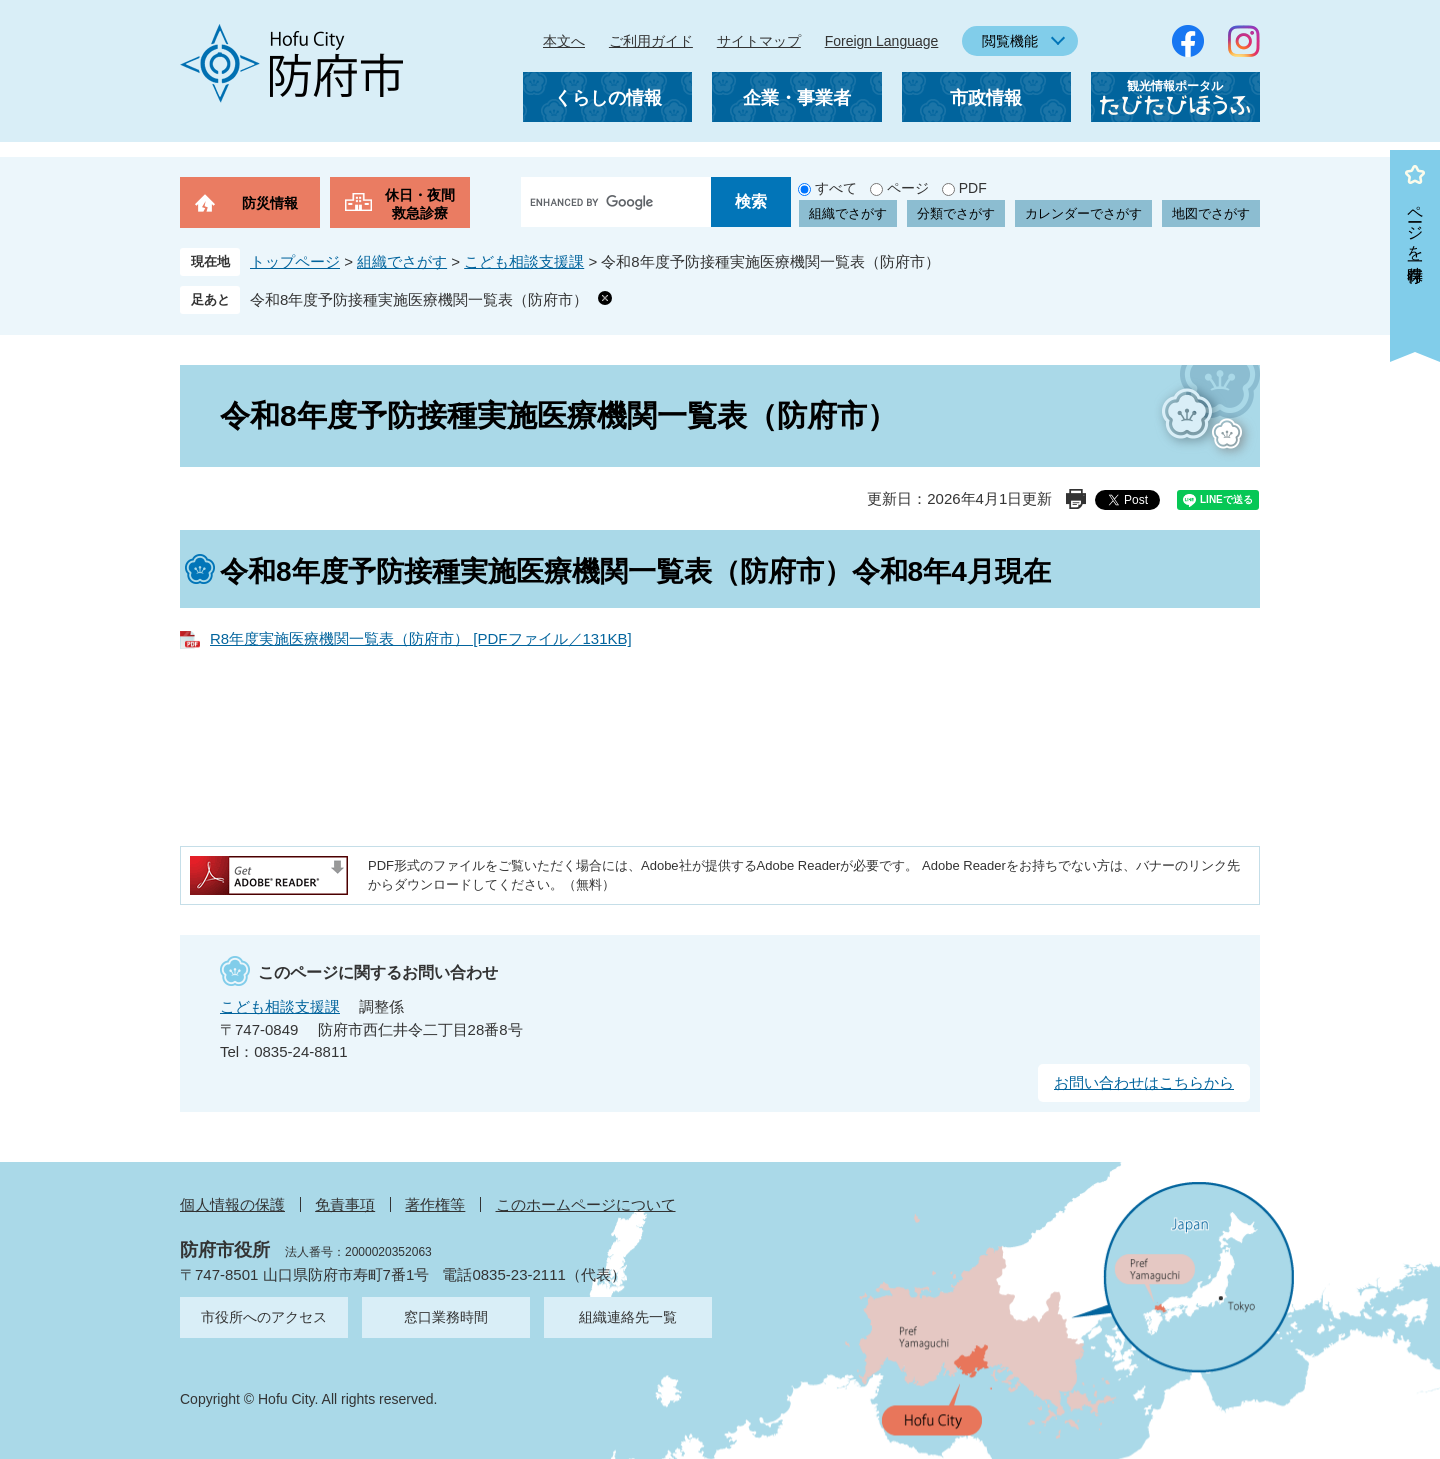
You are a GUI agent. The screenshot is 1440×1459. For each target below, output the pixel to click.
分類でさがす (956, 213)
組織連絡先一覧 (628, 1317)
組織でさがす (848, 213)
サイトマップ (759, 41)
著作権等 (435, 1204)
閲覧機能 (1010, 41)
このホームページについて (586, 1204)
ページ (908, 188)
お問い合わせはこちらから (1144, 1082)
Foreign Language (882, 41)
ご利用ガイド (651, 41)
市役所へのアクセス (264, 1317)
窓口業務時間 (446, 1317)
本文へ (564, 41)
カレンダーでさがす (1083, 213)
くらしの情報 (608, 98)
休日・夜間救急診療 (420, 204)
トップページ (295, 261)
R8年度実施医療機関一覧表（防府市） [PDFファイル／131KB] (421, 638)
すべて (836, 188)
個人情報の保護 (232, 1204)
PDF (973, 188)
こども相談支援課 (524, 261)
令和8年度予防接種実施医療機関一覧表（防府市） (419, 299)
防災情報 (270, 203)
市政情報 (986, 98)
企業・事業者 (797, 98)
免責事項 (345, 1204)
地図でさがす (1211, 213)
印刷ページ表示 (1076, 499)
